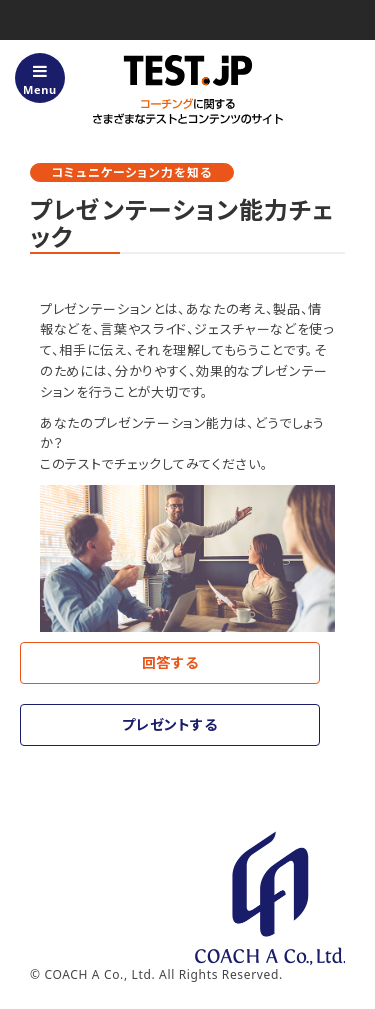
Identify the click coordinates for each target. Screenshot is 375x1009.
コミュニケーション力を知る (132, 172)
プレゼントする (170, 724)
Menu (40, 80)
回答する (170, 662)
